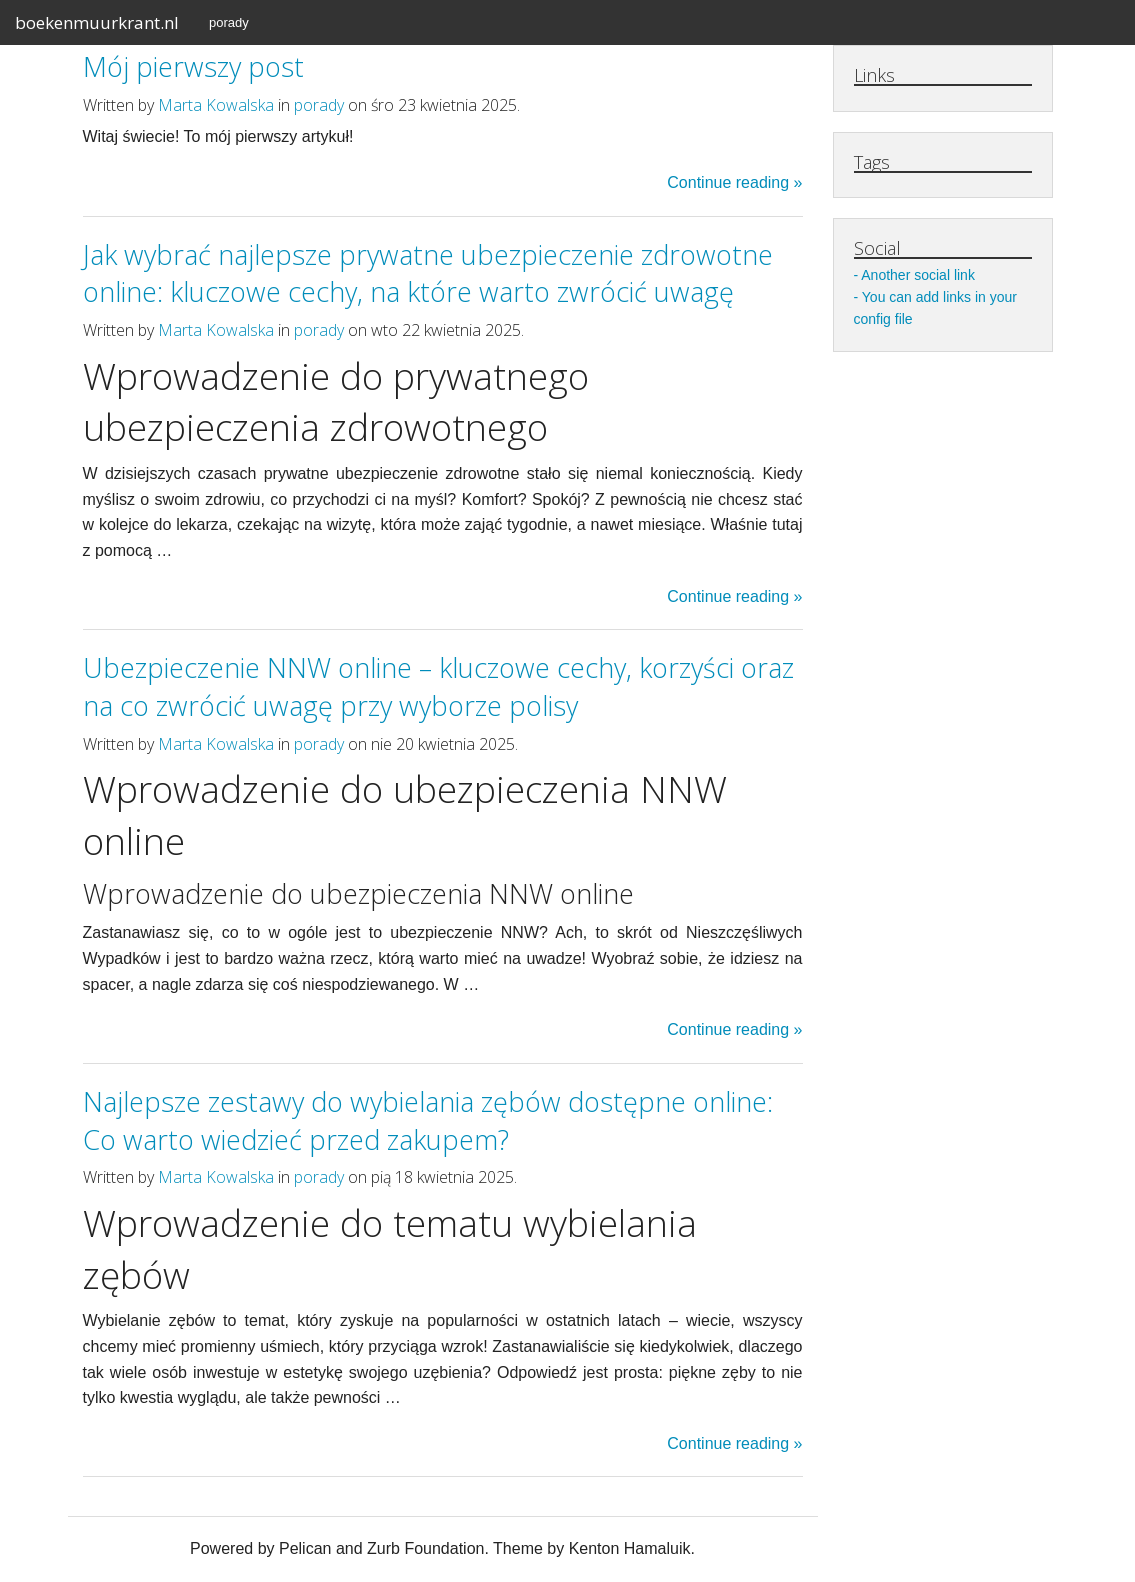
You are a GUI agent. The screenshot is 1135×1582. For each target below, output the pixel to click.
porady (229, 22)
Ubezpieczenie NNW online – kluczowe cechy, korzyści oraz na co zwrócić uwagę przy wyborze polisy (438, 686)
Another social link (918, 275)
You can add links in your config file (935, 308)
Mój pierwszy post (193, 66)
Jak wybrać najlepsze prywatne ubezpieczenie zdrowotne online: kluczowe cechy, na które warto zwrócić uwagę (428, 273)
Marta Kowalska (216, 105)
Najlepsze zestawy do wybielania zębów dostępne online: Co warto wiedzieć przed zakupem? (428, 1120)
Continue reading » (734, 182)
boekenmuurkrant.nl (97, 22)
